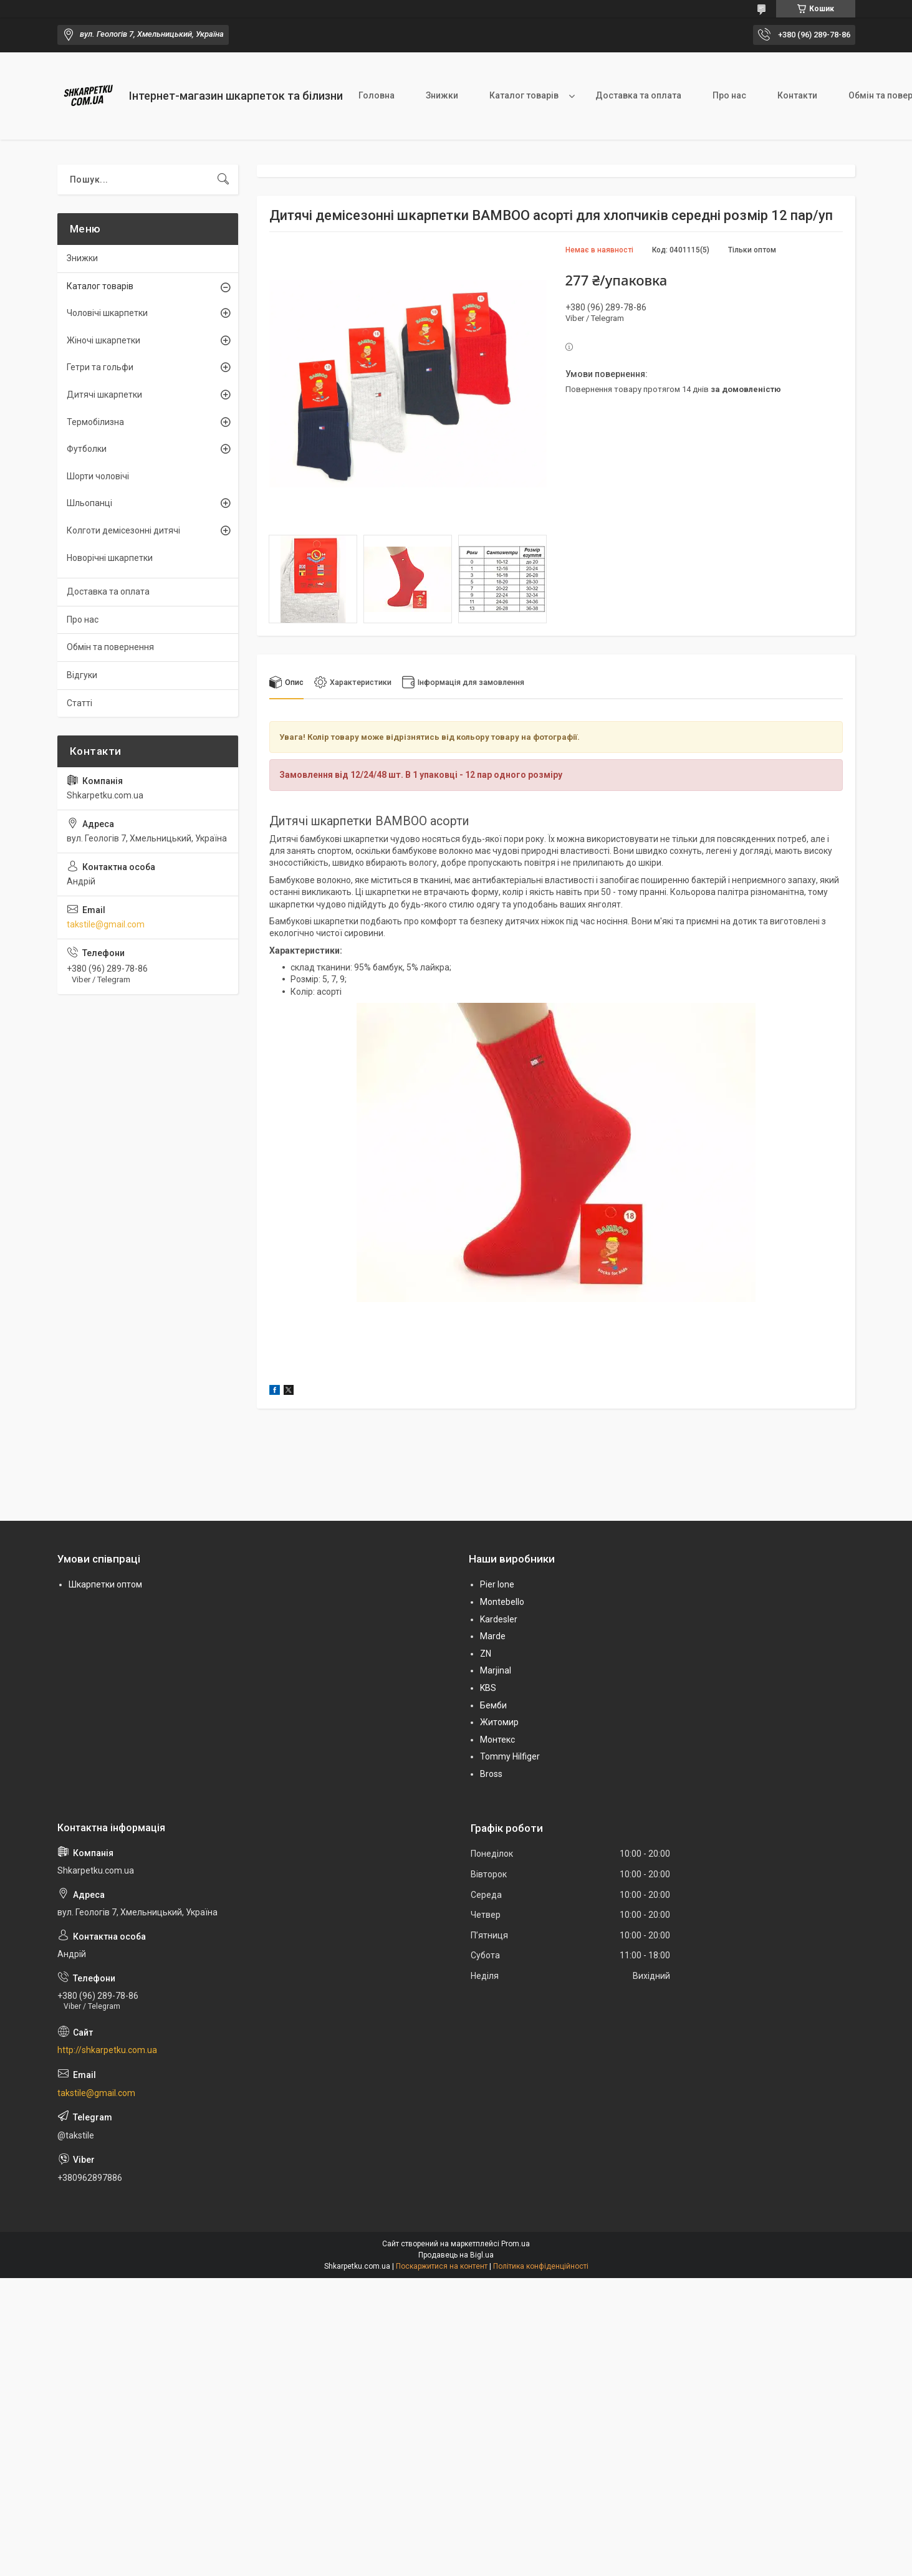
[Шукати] (223, 179)
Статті (79, 703)
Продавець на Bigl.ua (456, 2255)
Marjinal (495, 1671)
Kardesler (498, 1619)
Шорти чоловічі (98, 476)
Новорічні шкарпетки (110, 558)
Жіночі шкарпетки (103, 340)
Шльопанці (89, 503)
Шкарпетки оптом (105, 1585)
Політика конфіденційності (540, 2266)
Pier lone (497, 1585)
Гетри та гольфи (100, 367)
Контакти (797, 95)
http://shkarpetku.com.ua (107, 2051)
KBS (488, 1688)
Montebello (502, 1602)
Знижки (442, 95)
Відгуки (82, 675)
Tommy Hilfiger (510, 1757)
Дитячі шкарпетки (104, 395)
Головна (376, 95)
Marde (493, 1637)
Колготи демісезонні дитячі (123, 530)
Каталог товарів (524, 95)
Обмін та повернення (110, 647)
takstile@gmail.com (106, 924)
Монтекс (497, 1740)
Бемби (493, 1705)
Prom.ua (515, 2243)
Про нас (729, 95)
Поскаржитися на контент (441, 2266)
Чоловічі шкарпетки (107, 313)
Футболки (87, 449)
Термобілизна (95, 422)
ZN (485, 1654)
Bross (491, 1774)
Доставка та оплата (638, 95)
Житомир (499, 1723)
